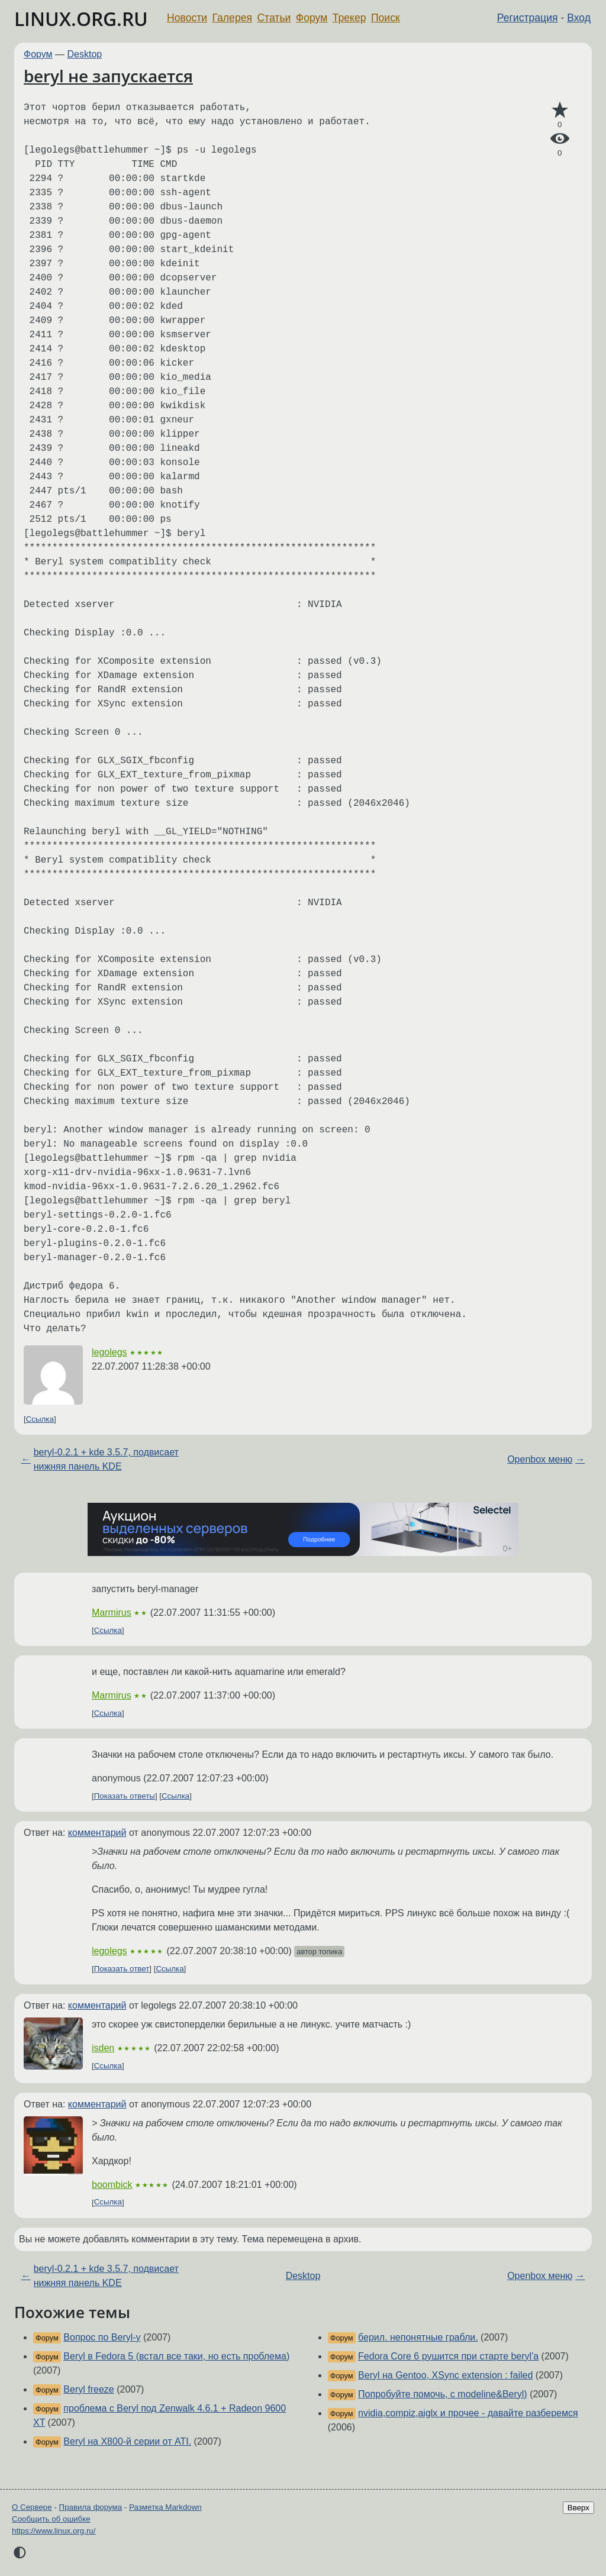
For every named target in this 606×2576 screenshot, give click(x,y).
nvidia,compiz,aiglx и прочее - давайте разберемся (468, 2413)
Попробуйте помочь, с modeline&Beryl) (442, 2394)
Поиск (385, 18)
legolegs (109, 1352)
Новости (187, 18)
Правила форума (91, 2507)
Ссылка (40, 1419)
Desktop (84, 54)
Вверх (578, 2507)
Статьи (274, 18)
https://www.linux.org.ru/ (53, 2530)
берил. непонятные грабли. (418, 2337)
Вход (579, 18)
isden (103, 2048)
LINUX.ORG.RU (81, 18)
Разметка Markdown (165, 2507)
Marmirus (111, 1612)
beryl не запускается (108, 75)
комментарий (97, 1833)
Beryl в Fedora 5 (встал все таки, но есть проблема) (176, 2356)
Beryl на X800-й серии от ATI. (127, 2441)
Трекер (349, 18)
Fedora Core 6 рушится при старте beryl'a (448, 2356)
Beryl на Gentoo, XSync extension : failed (445, 2375)
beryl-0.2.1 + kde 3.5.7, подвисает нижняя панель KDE (106, 1459)
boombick (112, 2185)
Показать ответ (122, 1968)
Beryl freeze (88, 2389)
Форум (311, 18)
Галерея (232, 18)
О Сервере (32, 2507)
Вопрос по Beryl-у (101, 2337)
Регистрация (527, 18)
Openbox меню (539, 1459)
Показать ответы (124, 1795)
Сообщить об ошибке (51, 2518)
